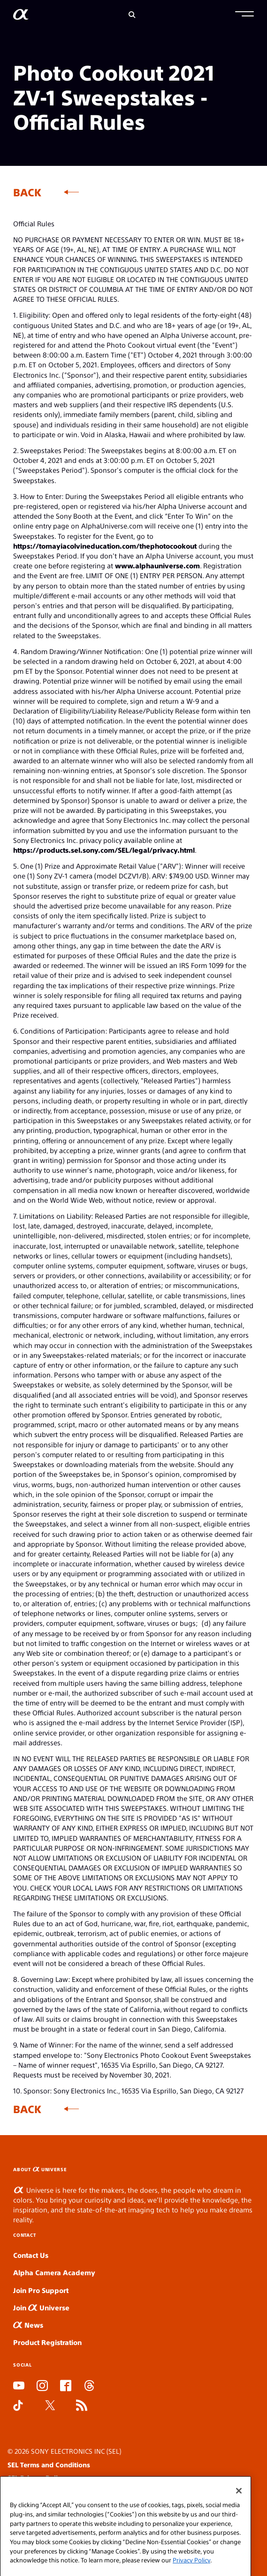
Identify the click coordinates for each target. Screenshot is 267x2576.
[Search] (132, 15)
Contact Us (30, 2254)
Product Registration (47, 2342)
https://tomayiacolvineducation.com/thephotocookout (105, 545)
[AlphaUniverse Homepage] (21, 16)
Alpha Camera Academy (54, 2272)
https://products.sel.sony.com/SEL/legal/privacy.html (104, 849)
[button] (244, 15)
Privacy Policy (191, 2572)
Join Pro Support (41, 2290)
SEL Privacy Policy (36, 2477)
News (28, 2324)
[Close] (239, 2502)
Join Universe (41, 2307)
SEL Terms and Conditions (49, 2464)
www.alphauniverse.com (157, 565)
